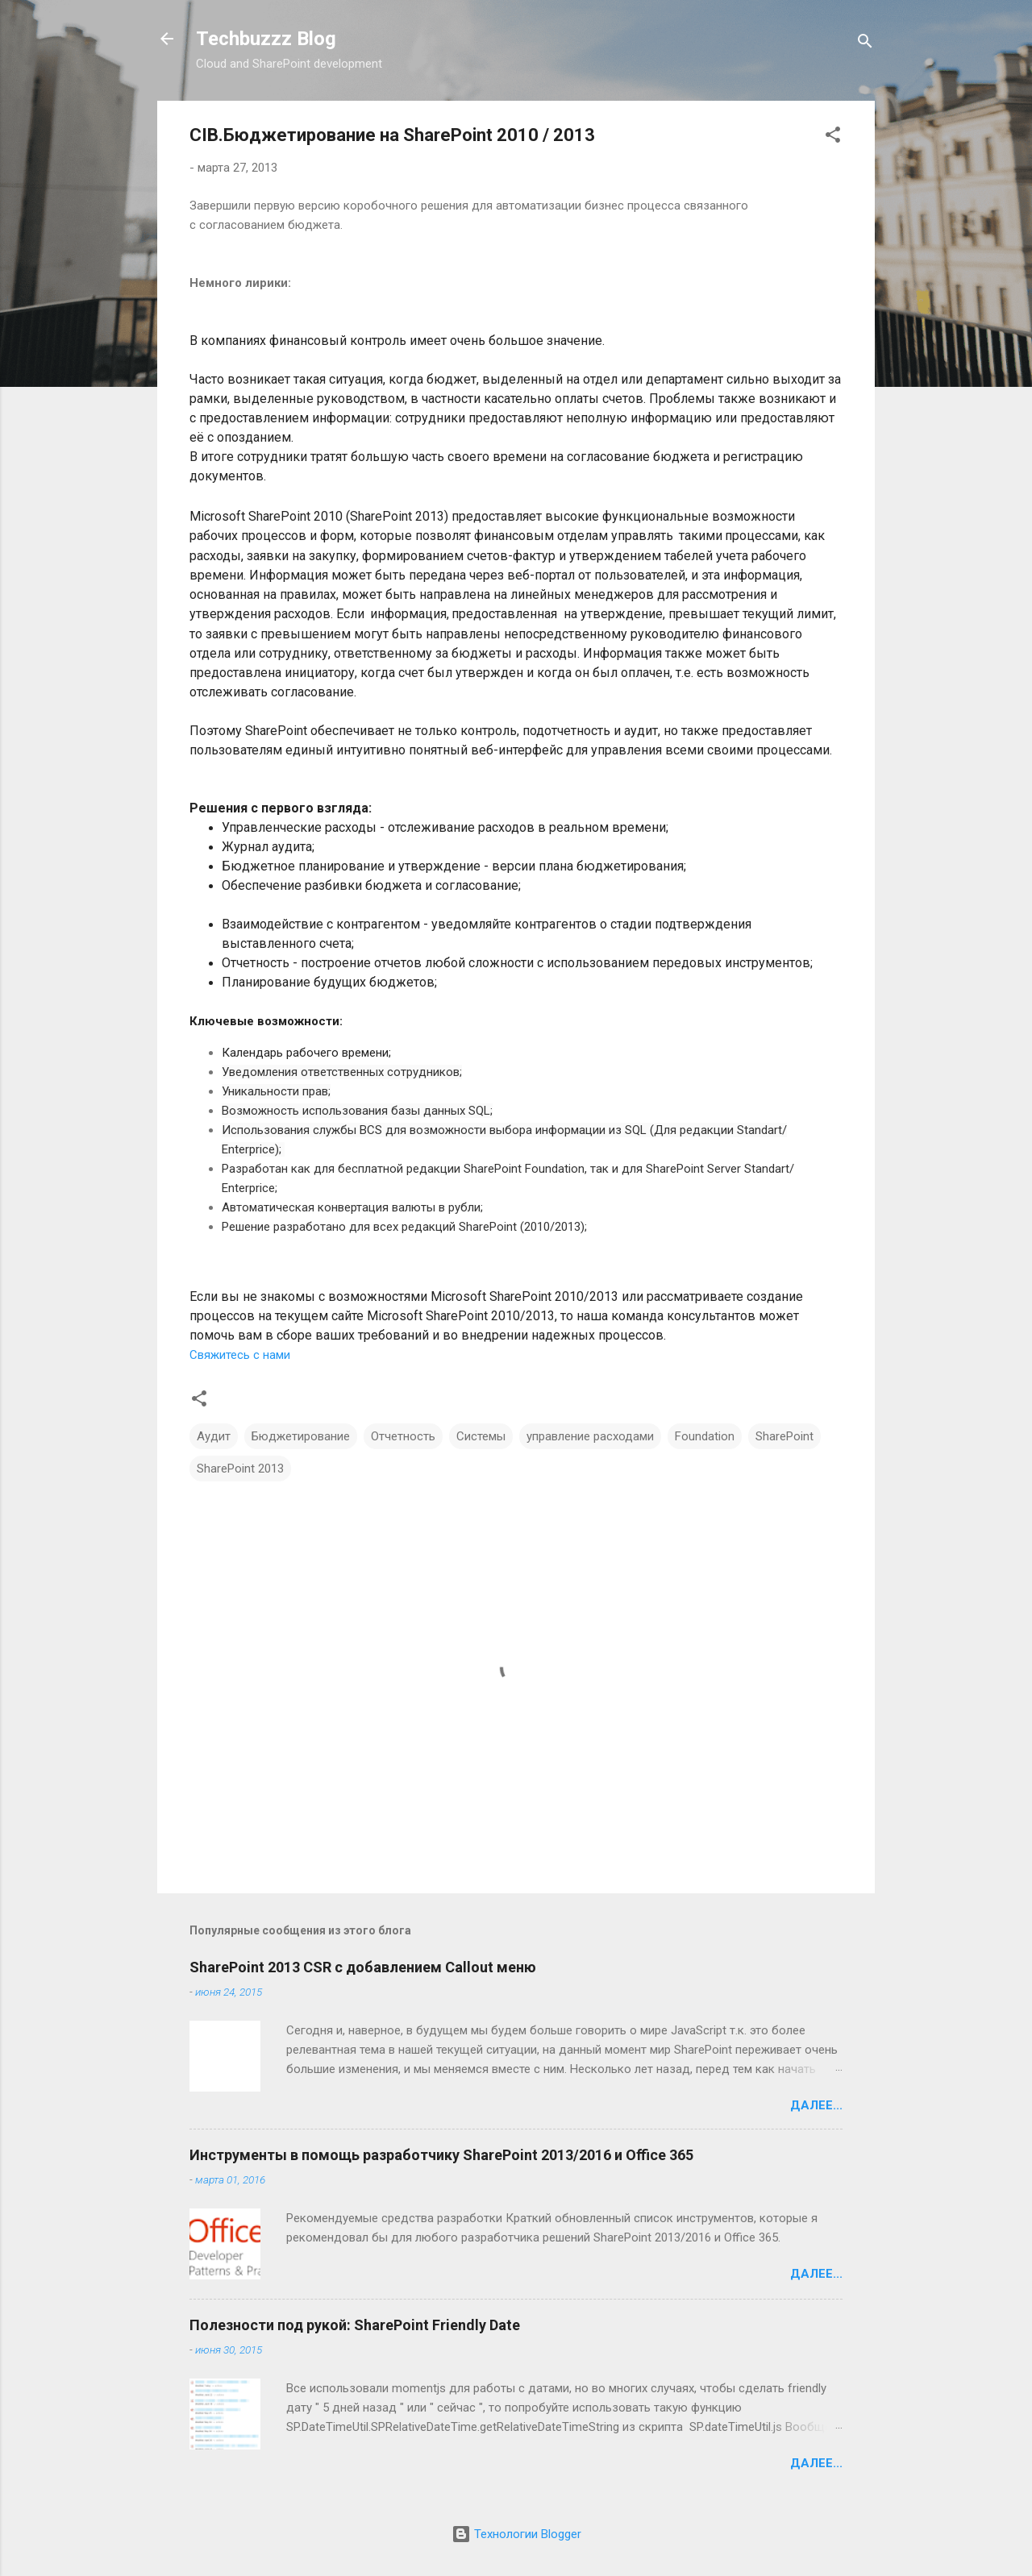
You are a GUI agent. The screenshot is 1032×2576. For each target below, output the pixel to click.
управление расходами (590, 1436)
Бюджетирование (301, 1436)
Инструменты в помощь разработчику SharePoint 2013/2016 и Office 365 (441, 2154)
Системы (481, 1436)
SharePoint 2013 (240, 1468)
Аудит (214, 1436)
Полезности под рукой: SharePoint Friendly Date (354, 2324)
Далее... (816, 2105)
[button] (833, 137)
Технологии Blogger (516, 2534)
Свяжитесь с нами (239, 1355)
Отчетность (403, 1436)
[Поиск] (865, 44)
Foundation (704, 1436)
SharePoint (784, 1436)
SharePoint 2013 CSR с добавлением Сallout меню (362, 1967)
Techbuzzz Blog (266, 38)
